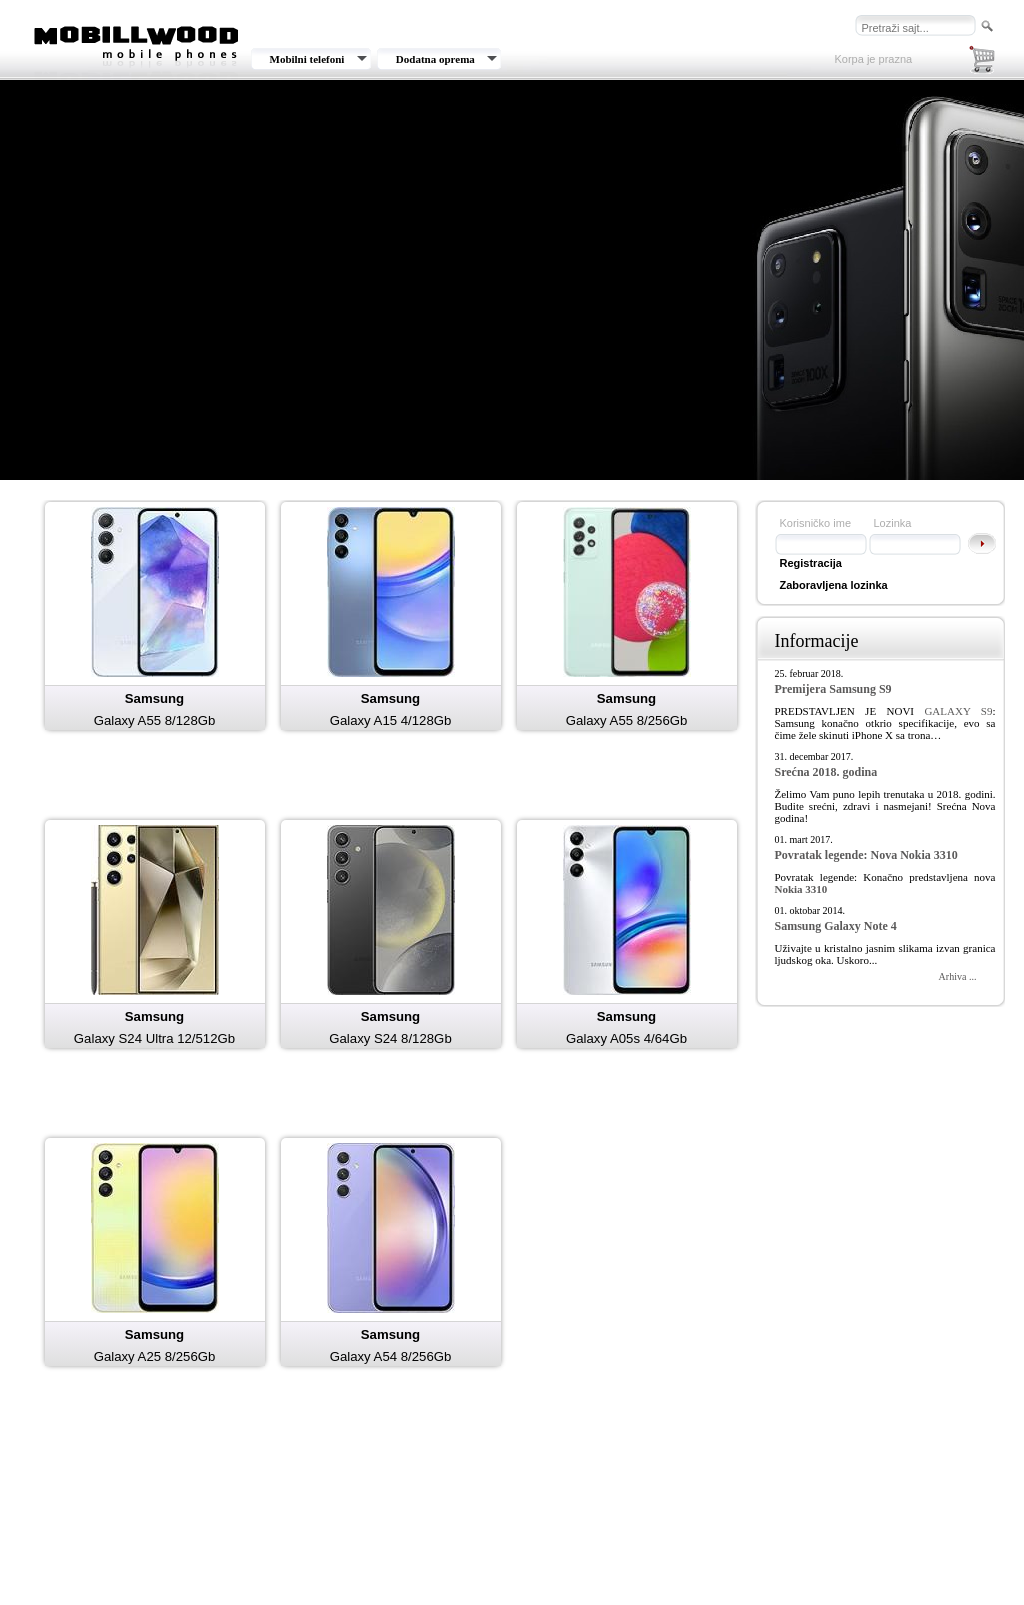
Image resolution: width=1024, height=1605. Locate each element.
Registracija (811, 563)
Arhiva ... (958, 976)
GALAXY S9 (958, 711)
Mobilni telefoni (307, 59)
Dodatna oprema (435, 59)
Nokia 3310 (801, 889)
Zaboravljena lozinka (834, 585)
